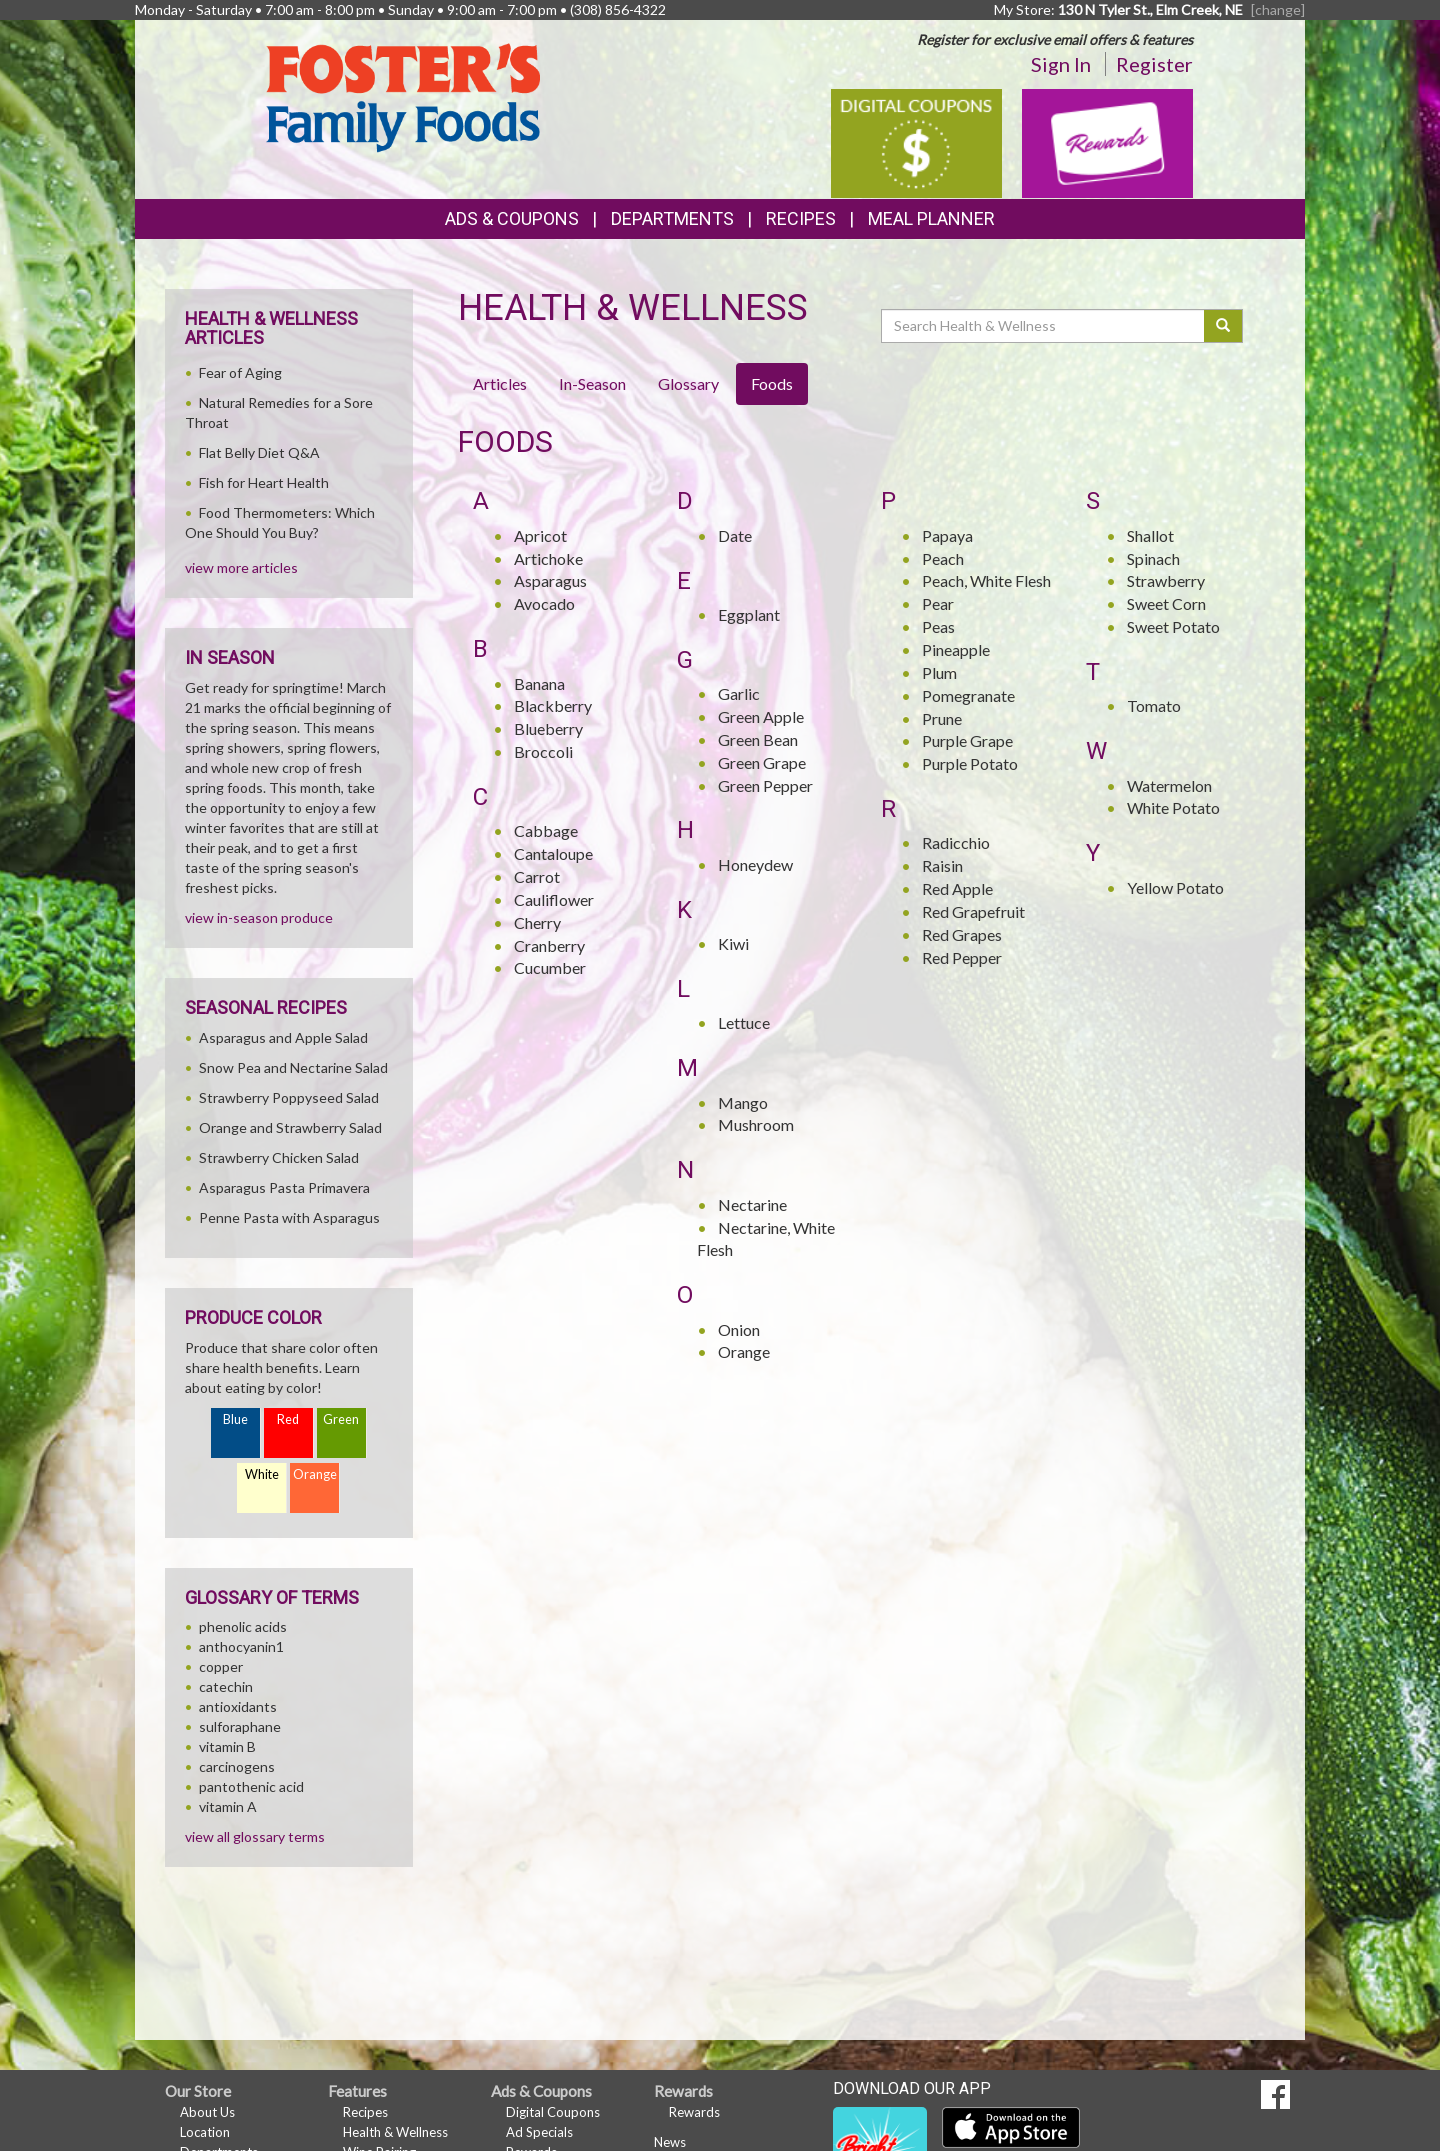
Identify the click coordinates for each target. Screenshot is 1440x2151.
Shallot (1150, 535)
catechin (226, 1686)
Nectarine (752, 1204)
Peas (938, 626)
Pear (938, 603)
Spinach (1153, 558)
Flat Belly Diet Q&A (259, 452)
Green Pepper (765, 785)
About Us (207, 2112)
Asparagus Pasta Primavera (284, 1187)
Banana (539, 683)
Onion (739, 1329)
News (670, 2142)
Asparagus (550, 580)
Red (288, 1419)
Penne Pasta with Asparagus (289, 1217)
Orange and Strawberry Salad (290, 1127)
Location (205, 2132)
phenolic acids (243, 1626)
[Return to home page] (403, 95)
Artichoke (548, 558)
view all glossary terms (255, 1836)
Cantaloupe (553, 853)
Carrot (537, 876)
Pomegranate (968, 695)
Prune (942, 718)
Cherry (537, 922)
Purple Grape (967, 740)
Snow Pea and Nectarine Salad (293, 1067)
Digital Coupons (553, 2112)
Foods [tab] (772, 383)
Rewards (694, 2112)
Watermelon (1169, 785)
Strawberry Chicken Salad (279, 1157)
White (262, 1474)
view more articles (241, 567)
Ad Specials (539, 2132)
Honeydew (755, 864)
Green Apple (761, 716)
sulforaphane (240, 1726)
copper (221, 1666)
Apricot (540, 535)
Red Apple (957, 888)
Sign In (1061, 64)
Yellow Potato (1175, 887)
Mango (743, 1102)
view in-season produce (259, 917)
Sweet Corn (1166, 603)
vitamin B (227, 1746)
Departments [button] (672, 218)
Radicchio (956, 842)
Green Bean (758, 739)
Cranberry (549, 945)
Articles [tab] (500, 383)
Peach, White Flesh (986, 580)
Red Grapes (962, 934)
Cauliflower (554, 899)
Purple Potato (970, 763)
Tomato (1154, 705)
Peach (943, 558)
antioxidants (238, 1706)
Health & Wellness (395, 2132)
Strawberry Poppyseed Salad (289, 1097)
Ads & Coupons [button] (512, 218)
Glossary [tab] (688, 383)
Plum (939, 672)
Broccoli (543, 751)
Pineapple (956, 649)
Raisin (942, 865)
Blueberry (548, 728)
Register (1154, 64)
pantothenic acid (251, 1786)
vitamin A (228, 1806)
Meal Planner (931, 218)
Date (735, 535)
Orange (744, 1351)
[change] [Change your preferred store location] (1278, 9)
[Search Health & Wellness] (1044, 326)
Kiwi (733, 943)
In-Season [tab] (592, 383)
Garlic (739, 693)
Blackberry (553, 705)
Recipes (801, 218)
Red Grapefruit (973, 911)
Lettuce (744, 1022)
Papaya (947, 535)
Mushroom (756, 1124)
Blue (235, 1419)
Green (341, 1419)
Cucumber (550, 967)
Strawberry (1166, 580)
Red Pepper (962, 957)
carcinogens (237, 1766)
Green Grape (762, 762)
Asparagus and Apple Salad (283, 1037)
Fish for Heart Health (264, 482)
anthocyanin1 (241, 1646)
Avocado (544, 603)
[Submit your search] (1223, 326)
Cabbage (546, 830)
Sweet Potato (1173, 626)
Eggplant (749, 614)
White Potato (1173, 807)
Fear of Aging (240, 372)
